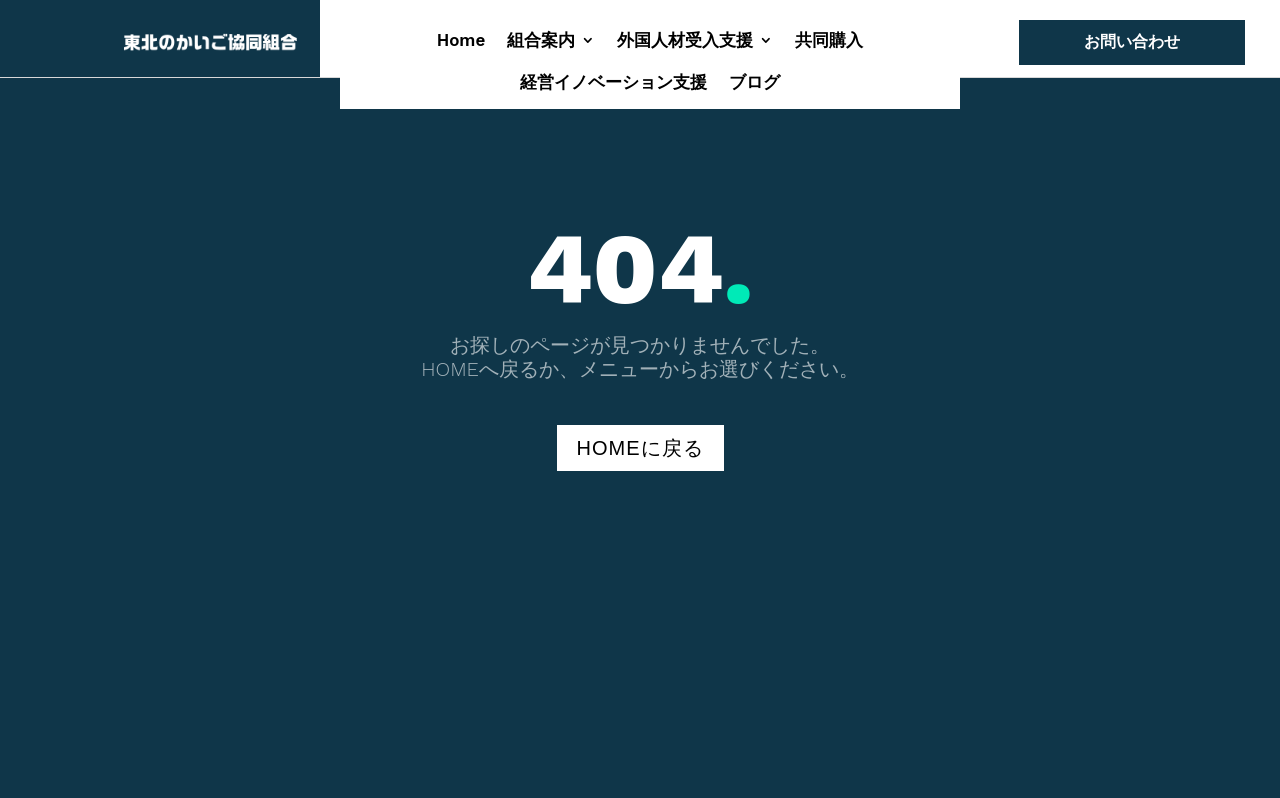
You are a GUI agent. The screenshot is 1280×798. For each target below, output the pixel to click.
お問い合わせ (1132, 41)
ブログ (754, 83)
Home (461, 41)
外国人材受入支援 (685, 41)
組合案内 (541, 41)
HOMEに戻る (640, 448)
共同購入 (829, 41)
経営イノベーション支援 (613, 83)
